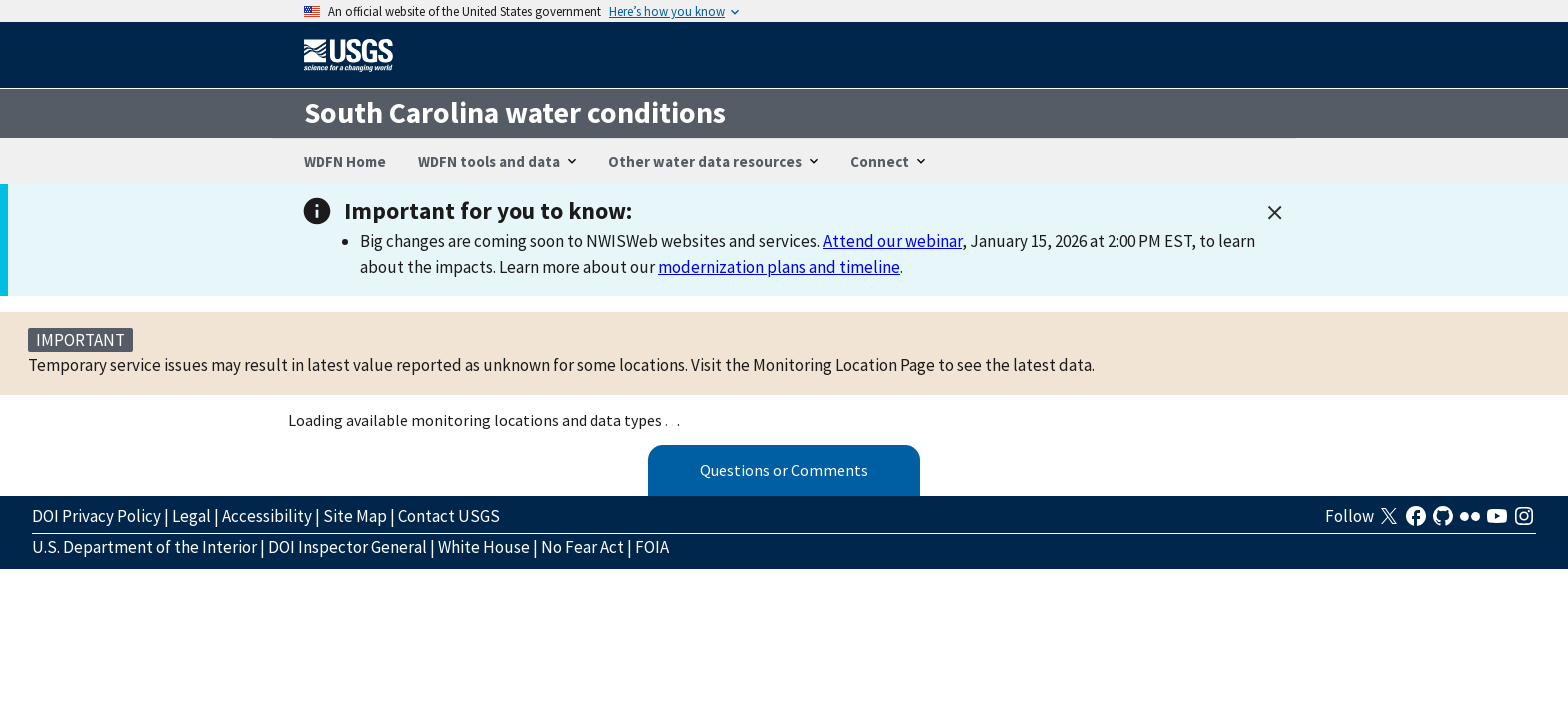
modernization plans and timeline (779, 267)
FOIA (652, 547)
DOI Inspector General (347, 547)
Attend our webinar (892, 241)
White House (484, 547)
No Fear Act (582, 547)
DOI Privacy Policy (96, 516)
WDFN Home (345, 161)
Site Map (355, 516)
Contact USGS (449, 516)
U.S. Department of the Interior (144, 547)
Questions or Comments (784, 470)
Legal (191, 516)
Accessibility (267, 516)
